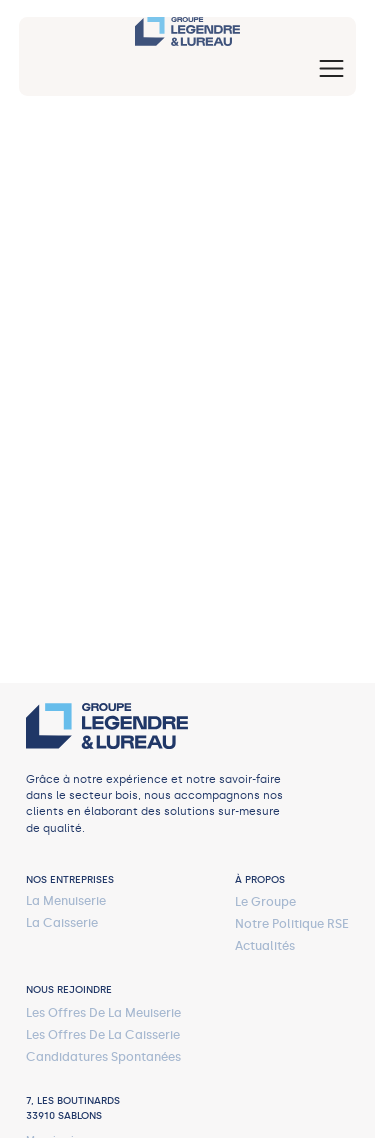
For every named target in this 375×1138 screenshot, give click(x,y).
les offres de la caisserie (103, 1034)
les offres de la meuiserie (103, 1012)
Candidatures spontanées (103, 1056)
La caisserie (62, 922)
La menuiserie (66, 900)
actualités (265, 945)
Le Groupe (265, 901)
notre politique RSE (292, 923)
